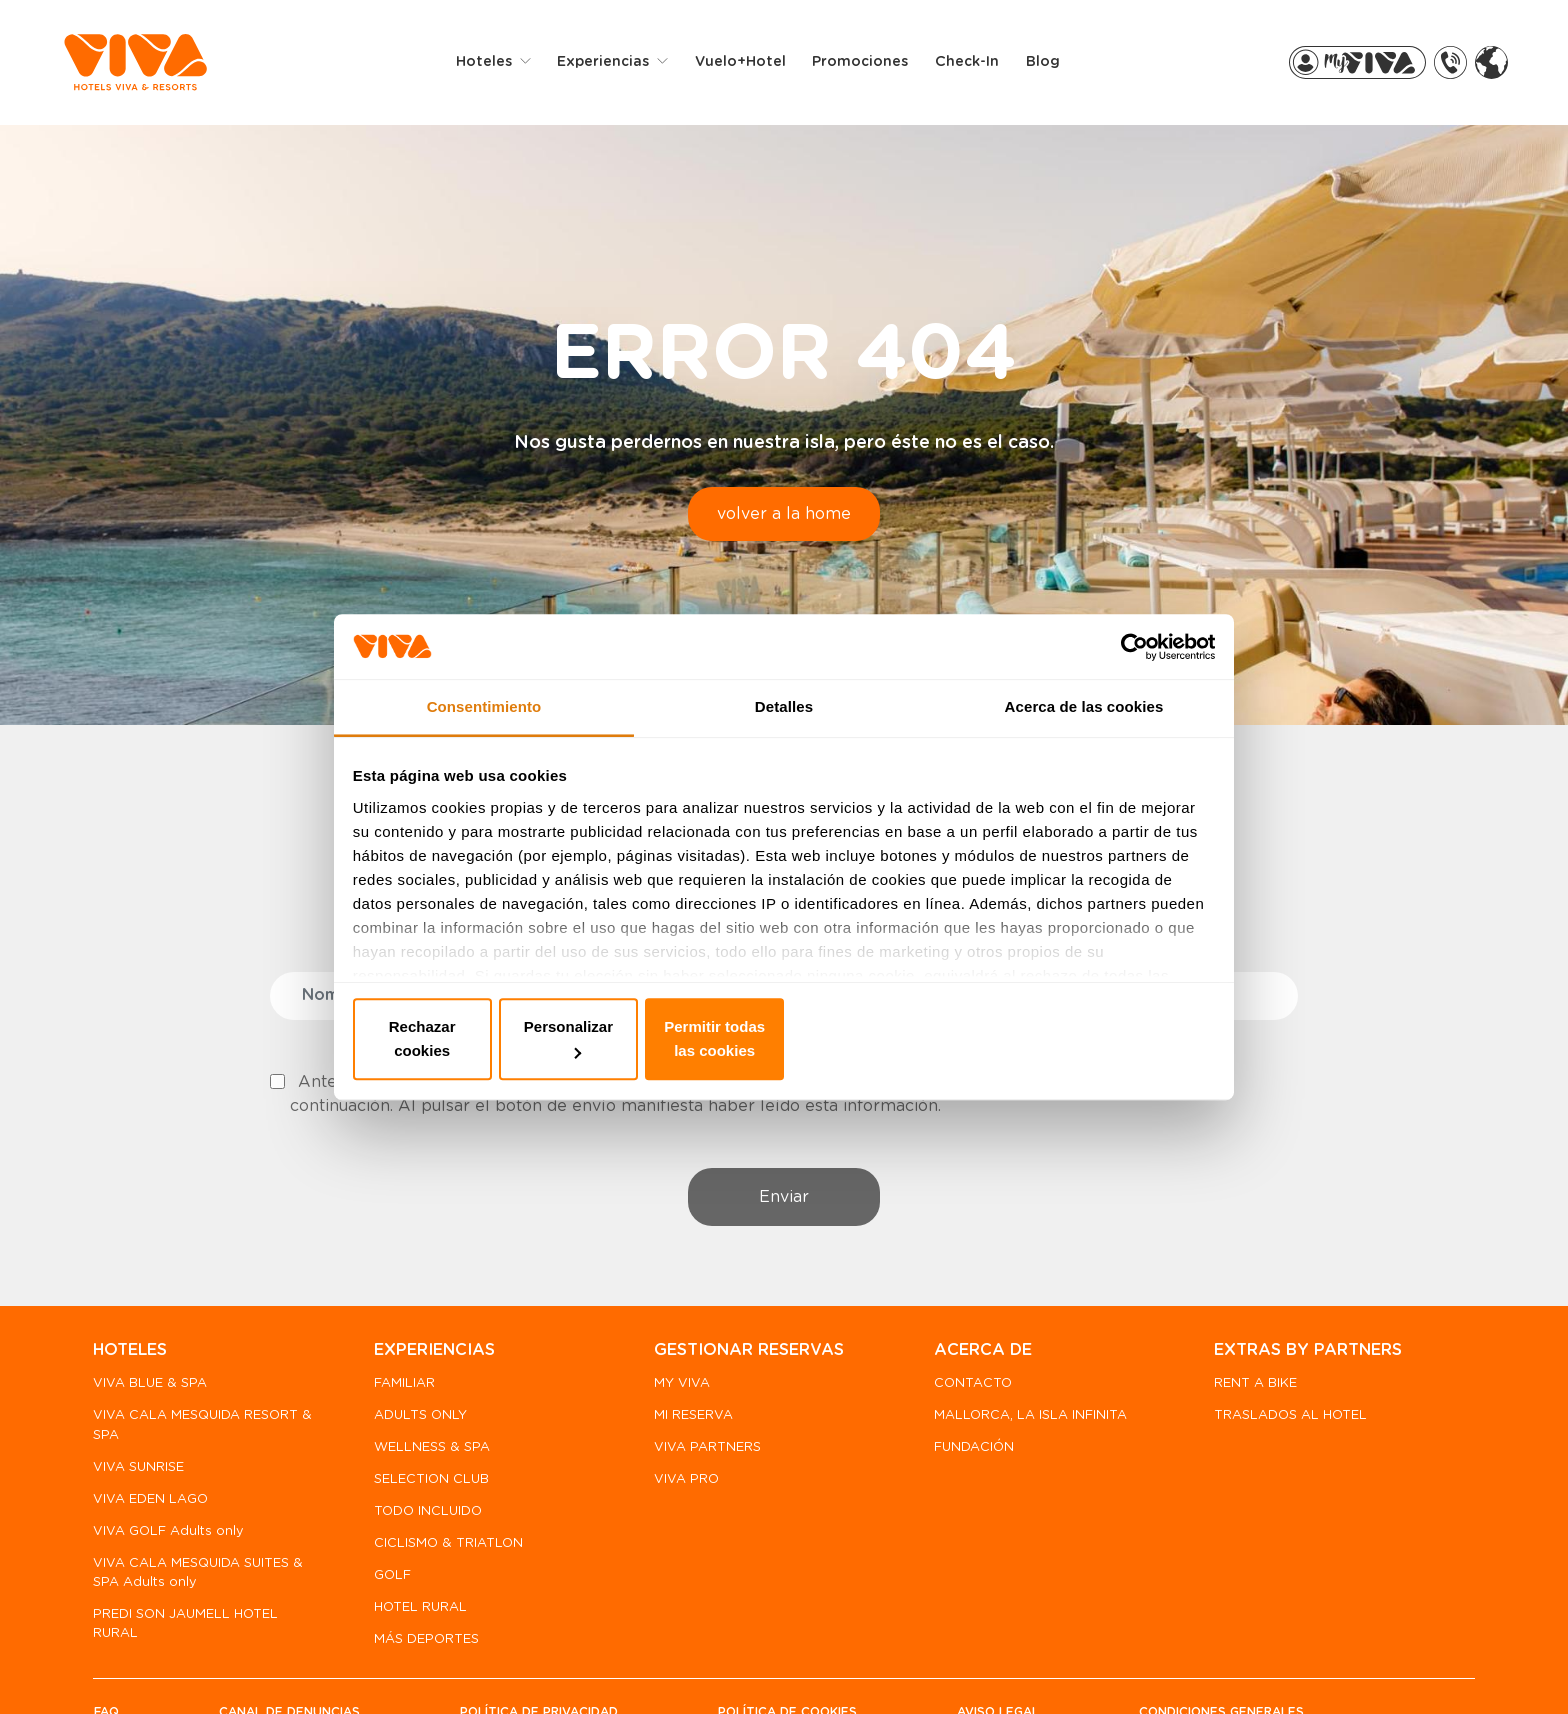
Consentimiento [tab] (484, 728)
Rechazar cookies (496, 1036)
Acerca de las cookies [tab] (1084, 728)
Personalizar (784, 1036)
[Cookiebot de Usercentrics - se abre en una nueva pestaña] (1124, 663)
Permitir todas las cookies (1072, 1036)
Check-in (981, 64)
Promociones (874, 64)
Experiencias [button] (619, 64)
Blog (1056, 64)
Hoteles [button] (500, 64)
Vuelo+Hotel (753, 64)
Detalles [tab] (784, 728)
